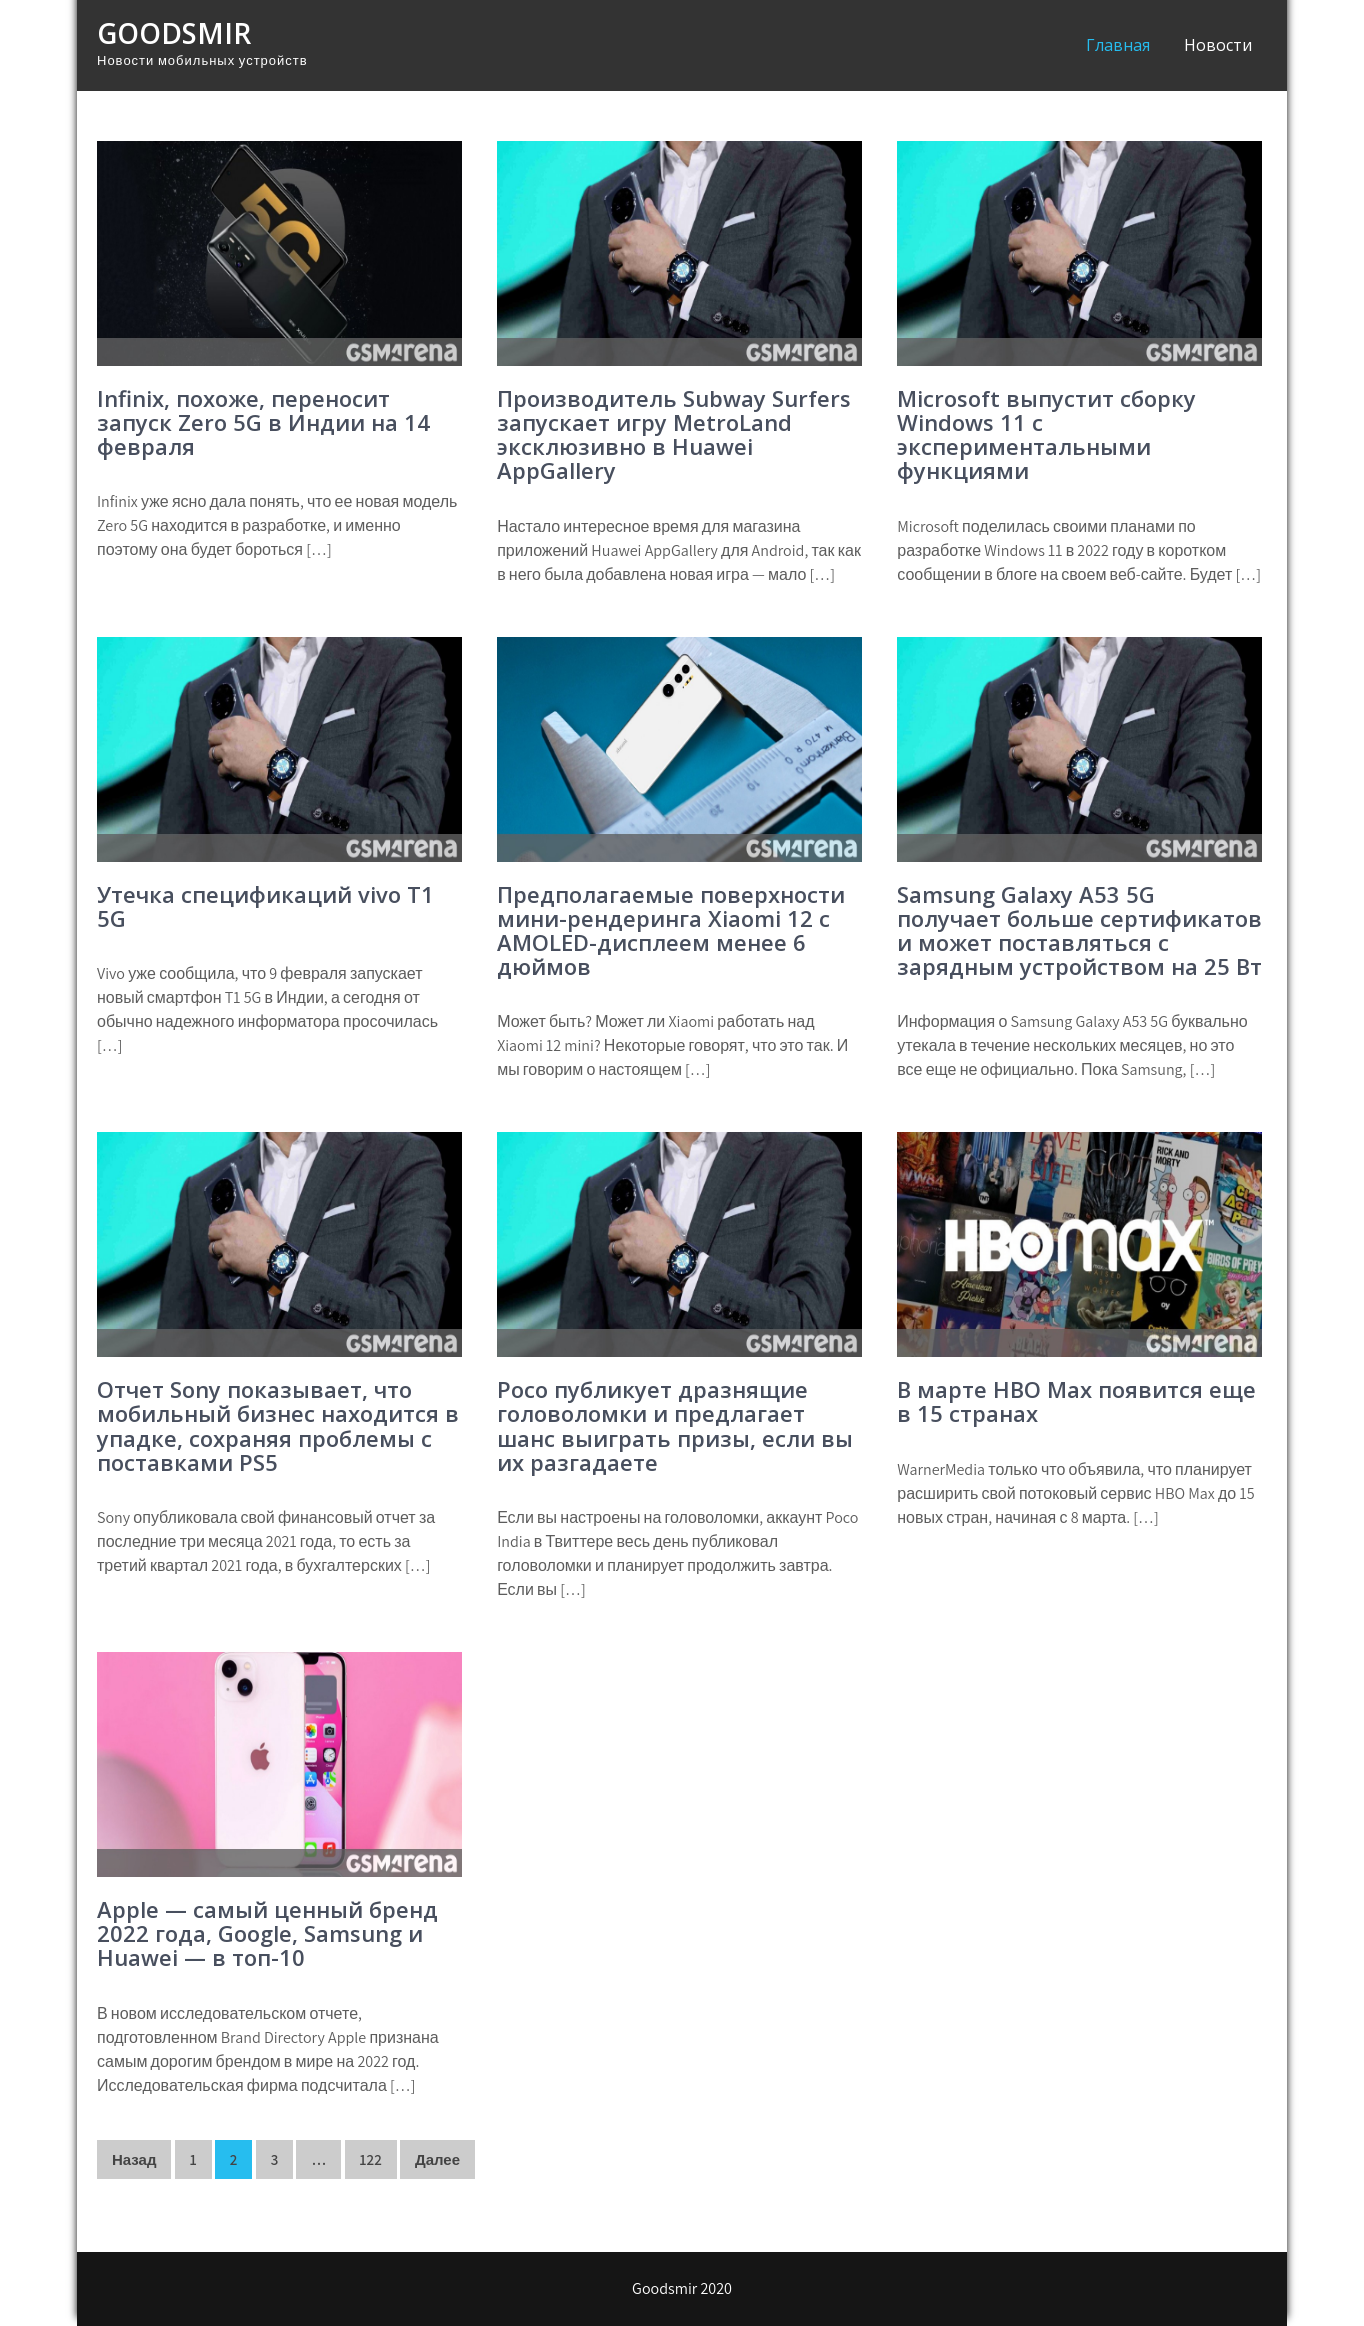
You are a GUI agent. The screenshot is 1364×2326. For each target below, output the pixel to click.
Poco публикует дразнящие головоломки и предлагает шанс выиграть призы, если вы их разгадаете (675, 1425)
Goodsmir (174, 33)
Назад (134, 2159)
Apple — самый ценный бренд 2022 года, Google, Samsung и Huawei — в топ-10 (267, 1933)
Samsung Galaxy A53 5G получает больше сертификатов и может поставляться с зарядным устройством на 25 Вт (1079, 930)
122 (371, 2159)
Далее (437, 2159)
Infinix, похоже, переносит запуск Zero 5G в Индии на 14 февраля (263, 422)
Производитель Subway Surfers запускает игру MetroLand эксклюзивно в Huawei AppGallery (674, 434)
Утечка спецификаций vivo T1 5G (265, 906)
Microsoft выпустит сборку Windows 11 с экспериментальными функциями (1046, 434)
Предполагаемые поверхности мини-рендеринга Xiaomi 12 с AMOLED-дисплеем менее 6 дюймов (671, 930)
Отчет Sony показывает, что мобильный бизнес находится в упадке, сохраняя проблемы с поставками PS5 (278, 1425)
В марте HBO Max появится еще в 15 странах (1076, 1401)
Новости (1218, 45)
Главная (1118, 45)
